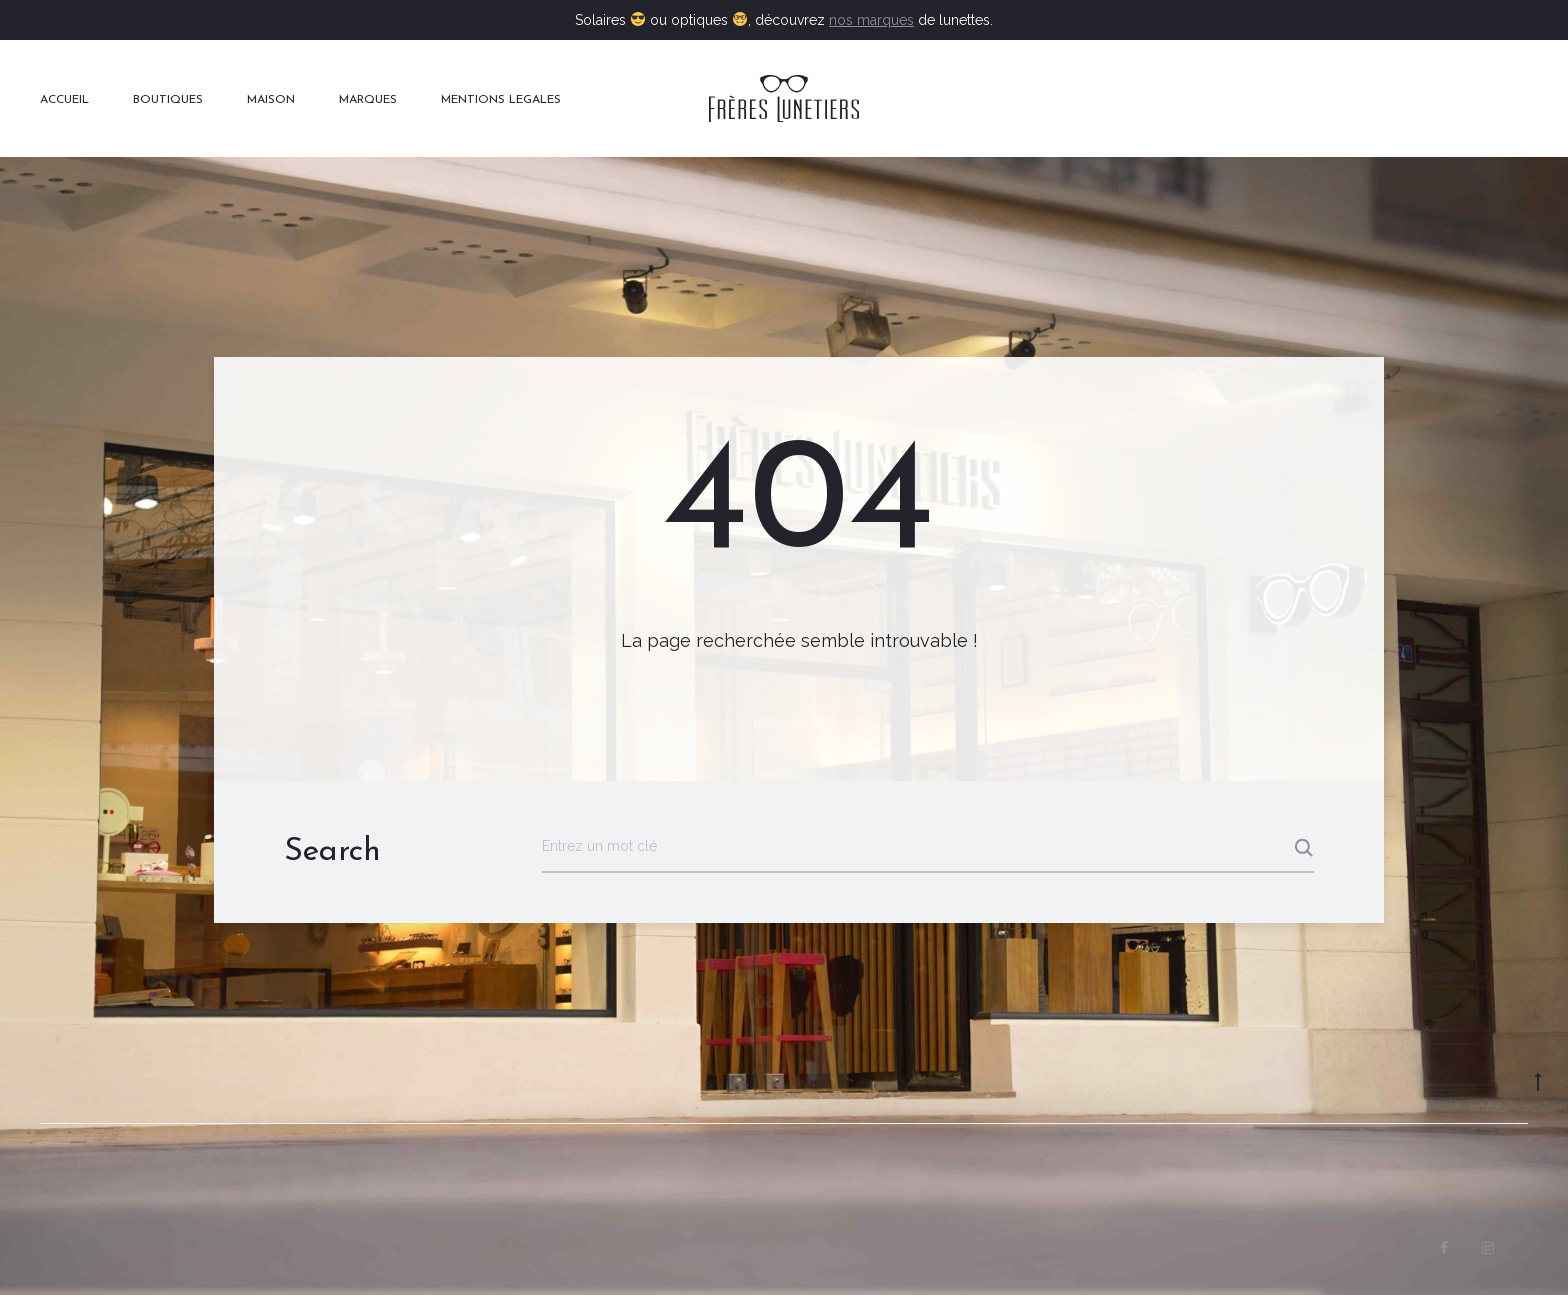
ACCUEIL (64, 100)
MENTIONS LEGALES (501, 100)
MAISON (271, 100)
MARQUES (368, 100)
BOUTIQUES (168, 100)
